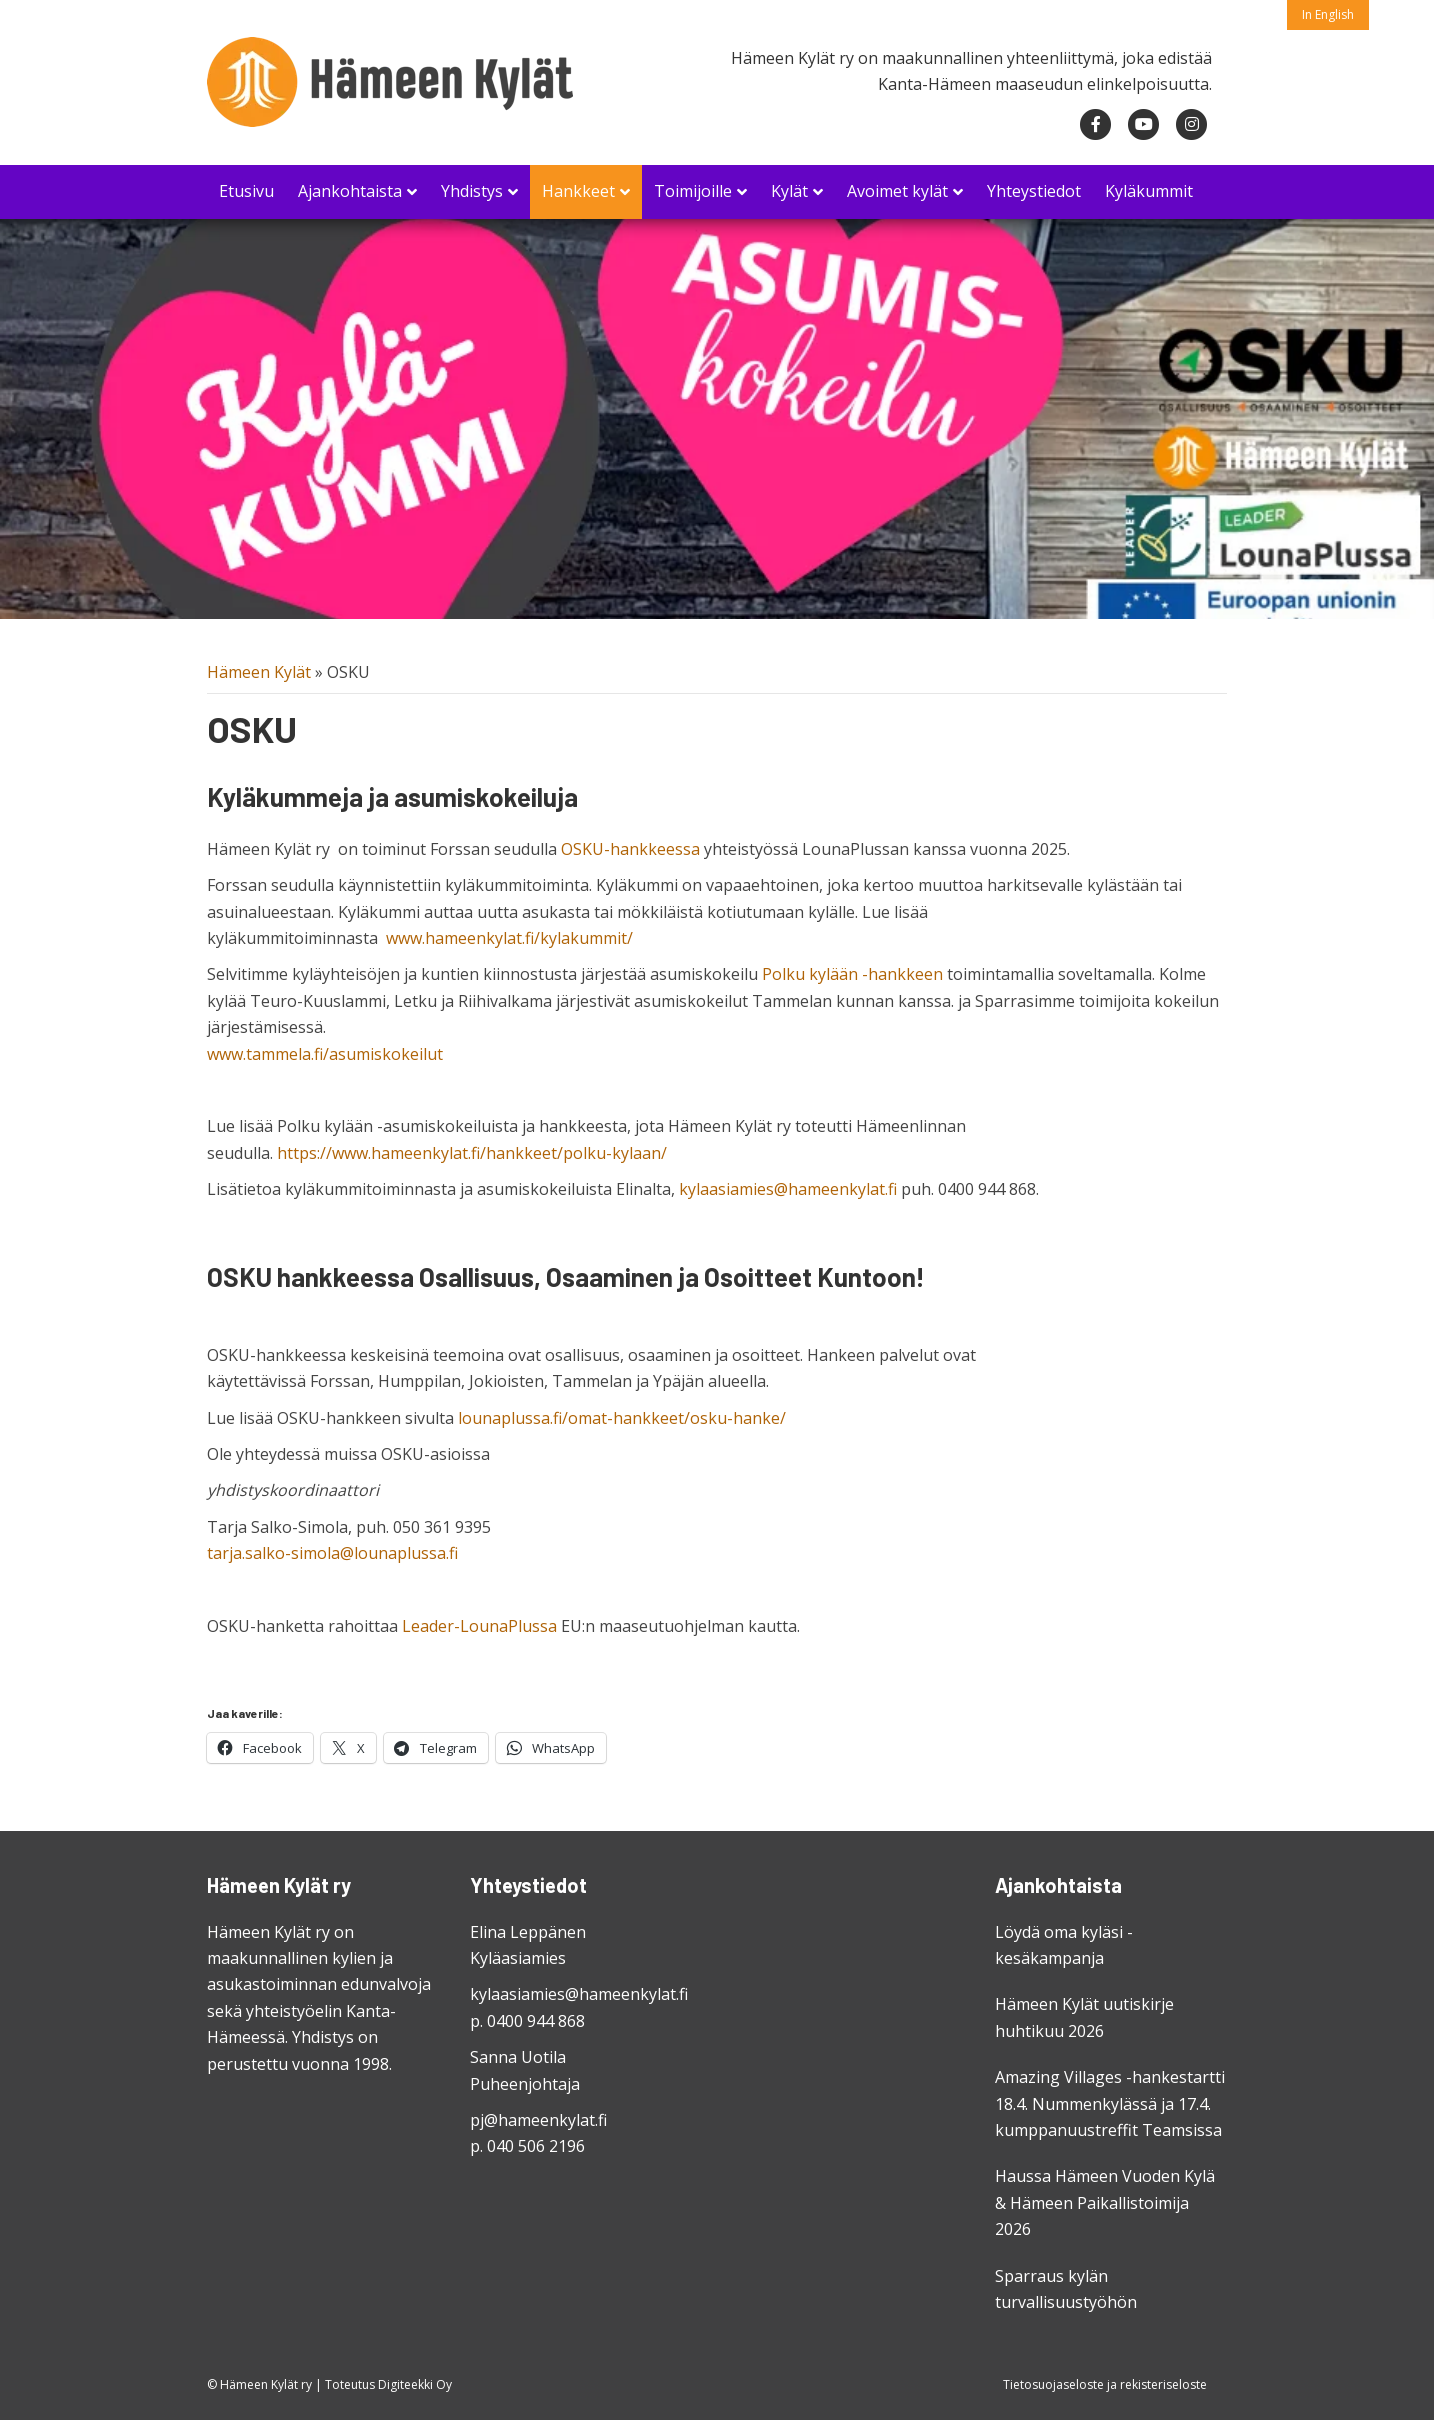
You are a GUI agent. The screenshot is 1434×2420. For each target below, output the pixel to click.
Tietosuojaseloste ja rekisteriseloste (1105, 2384)
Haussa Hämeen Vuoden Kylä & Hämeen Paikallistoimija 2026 (1105, 2202)
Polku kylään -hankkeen (852, 974)
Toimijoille (693, 191)
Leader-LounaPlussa (479, 1626)
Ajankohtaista (350, 191)
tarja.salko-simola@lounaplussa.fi (332, 1553)
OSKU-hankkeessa (630, 849)
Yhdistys (472, 191)
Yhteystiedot (1034, 191)
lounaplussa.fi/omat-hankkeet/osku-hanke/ (622, 1418)
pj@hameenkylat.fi (538, 2120)
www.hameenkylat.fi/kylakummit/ (509, 938)
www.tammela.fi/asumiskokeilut (325, 1054)
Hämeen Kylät (259, 672)
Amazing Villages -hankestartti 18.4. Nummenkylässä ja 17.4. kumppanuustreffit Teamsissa (1110, 2103)
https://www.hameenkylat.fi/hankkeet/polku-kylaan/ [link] (472, 1153)
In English (1328, 14)
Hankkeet (578, 191)
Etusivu (246, 191)
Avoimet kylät (897, 191)
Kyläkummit (1149, 191)
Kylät (789, 191)
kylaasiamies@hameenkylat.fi (788, 1189)
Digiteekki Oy (415, 2384)
